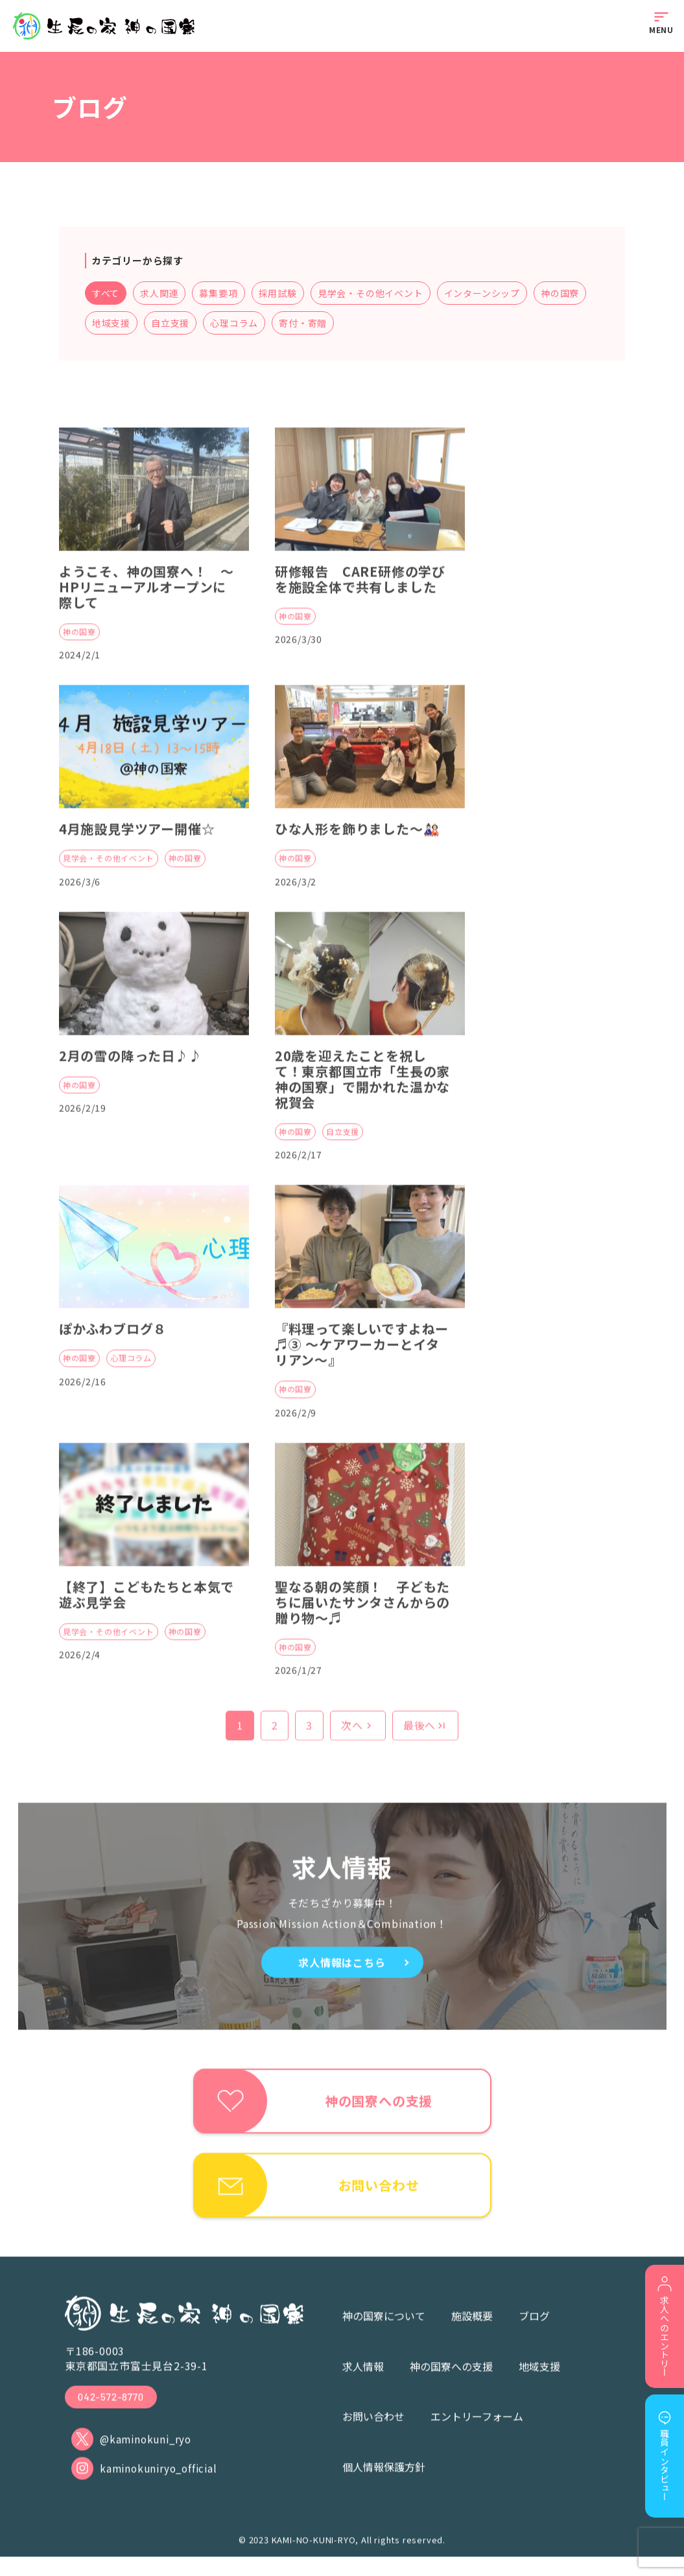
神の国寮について (383, 2331)
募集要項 (225, 293)
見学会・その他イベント (376, 293)
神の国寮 (117, 323)
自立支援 (235, 323)
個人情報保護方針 (383, 2481)
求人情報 (363, 2381)
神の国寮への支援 (451, 2381)
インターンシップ (488, 293)
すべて (111, 293)
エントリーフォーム (476, 2431)
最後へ (425, 1737)
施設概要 (472, 2331)
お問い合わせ (373, 2431)
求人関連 (165, 293)
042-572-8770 (113, 2412)
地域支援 (176, 323)
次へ (358, 1737)
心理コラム (300, 323)
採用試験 (284, 293)
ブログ (534, 2331)
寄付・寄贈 (368, 323)
